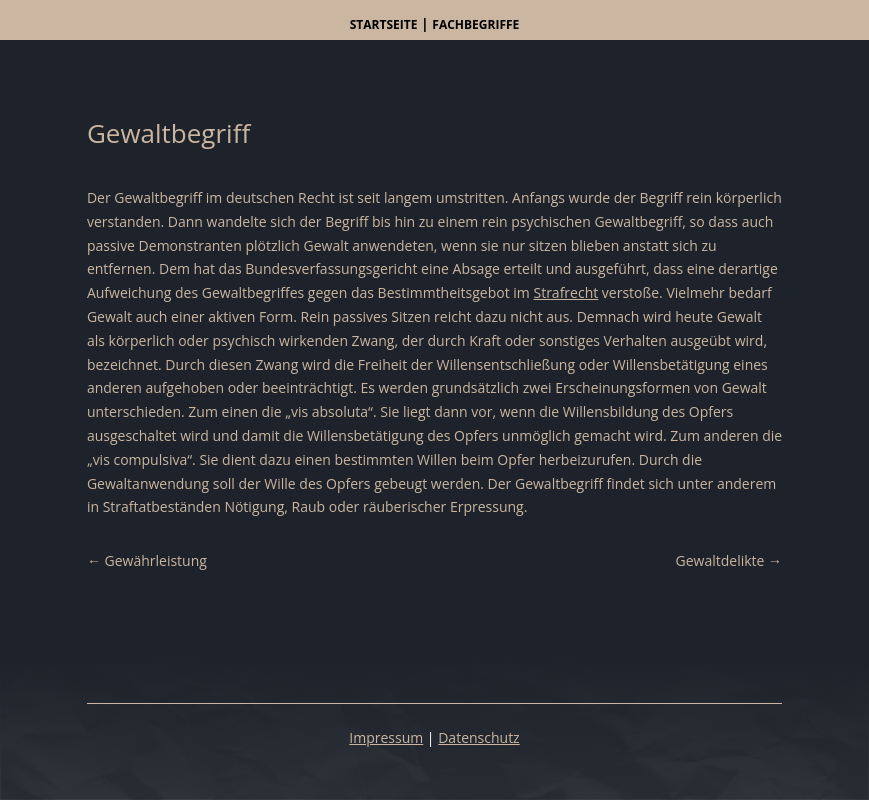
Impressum (386, 737)
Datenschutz (478, 737)
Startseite (384, 24)
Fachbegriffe (475, 24)
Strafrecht (565, 292)
